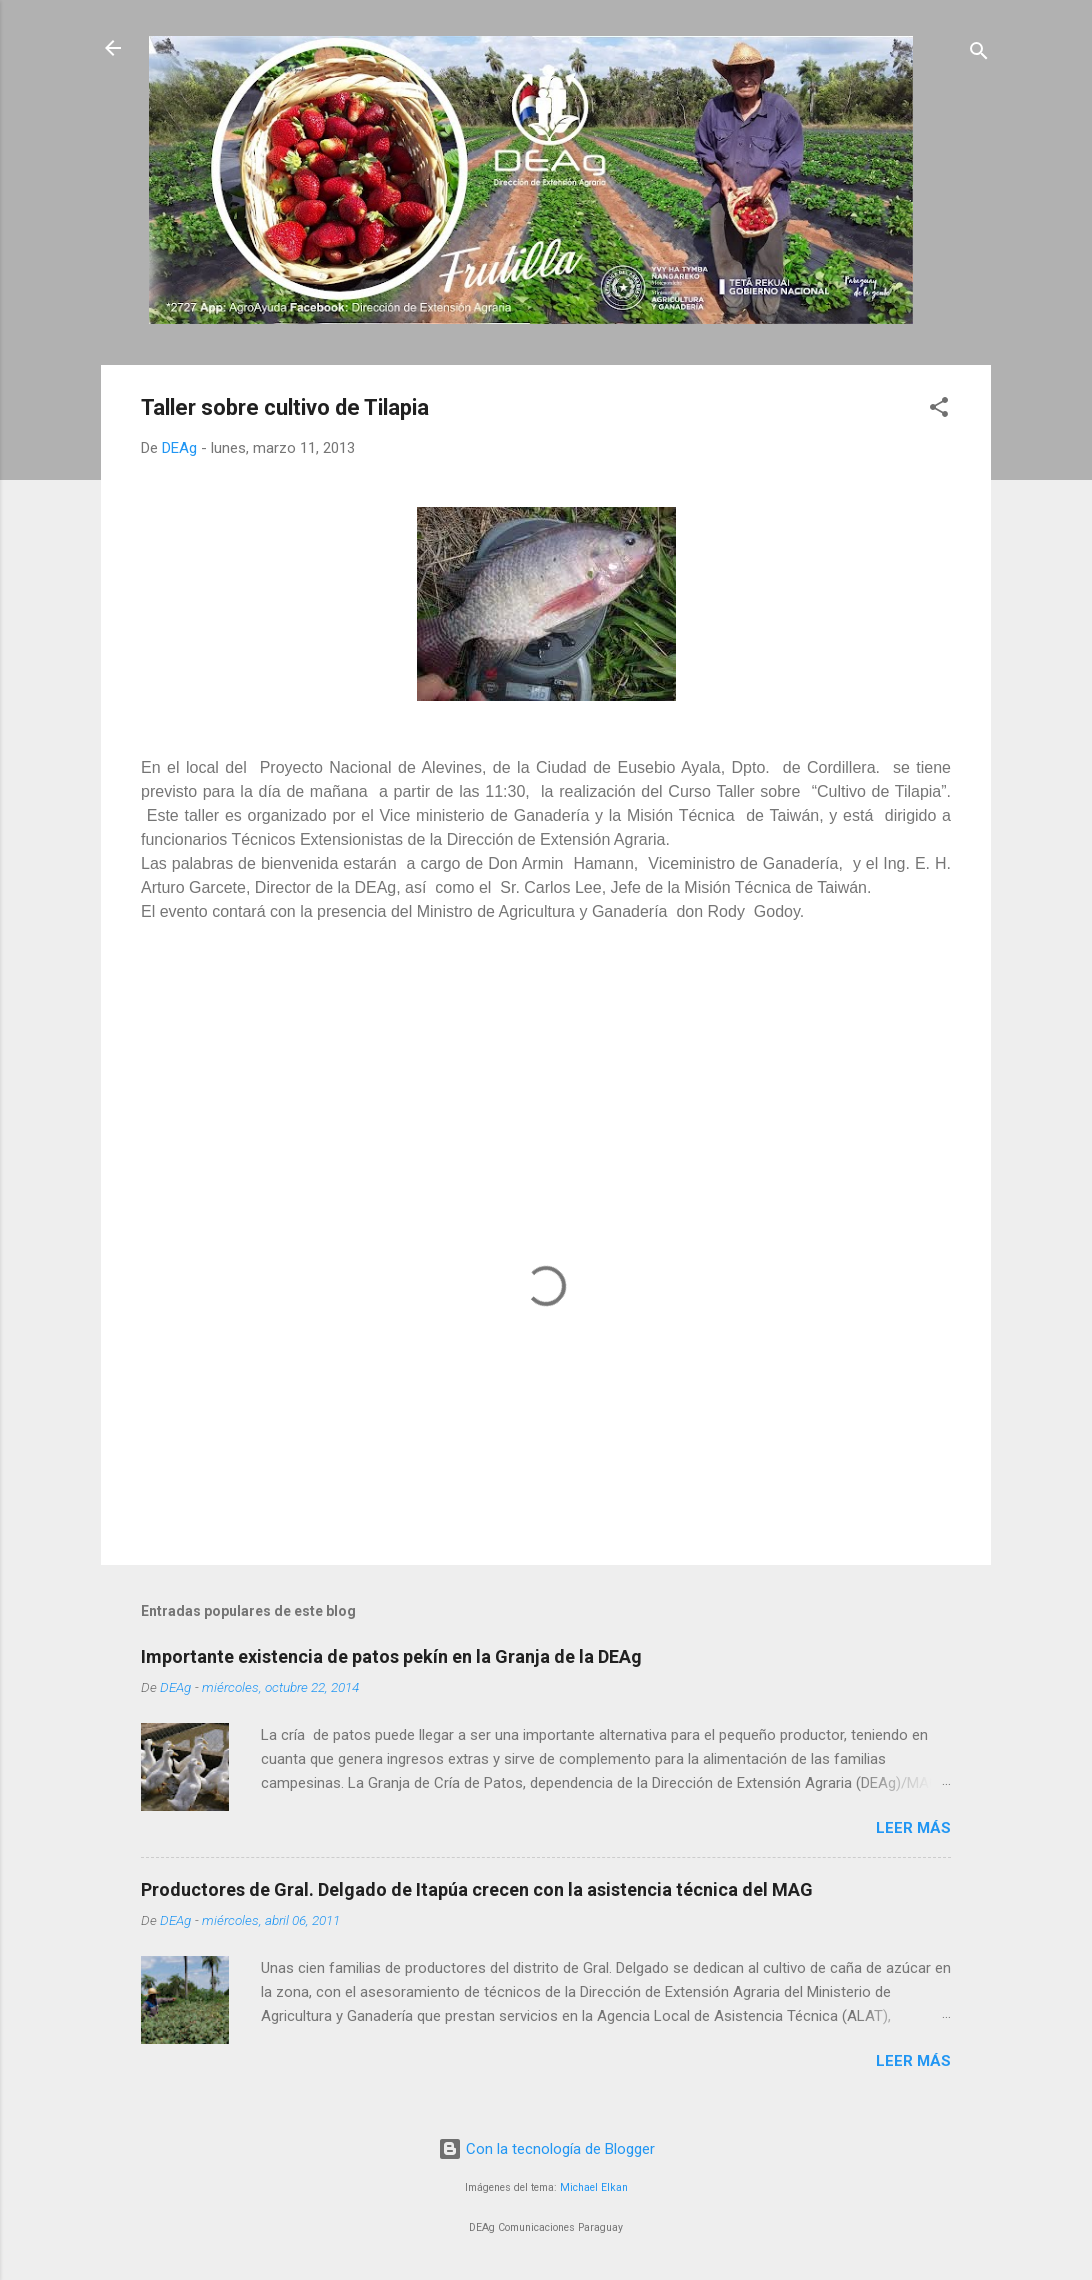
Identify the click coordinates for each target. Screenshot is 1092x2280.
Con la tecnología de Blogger (546, 2149)
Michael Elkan (594, 2187)
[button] (939, 410)
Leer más (913, 1828)
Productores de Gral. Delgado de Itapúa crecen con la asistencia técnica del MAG (477, 1889)
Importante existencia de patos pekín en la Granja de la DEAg (391, 1656)
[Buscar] (979, 54)
